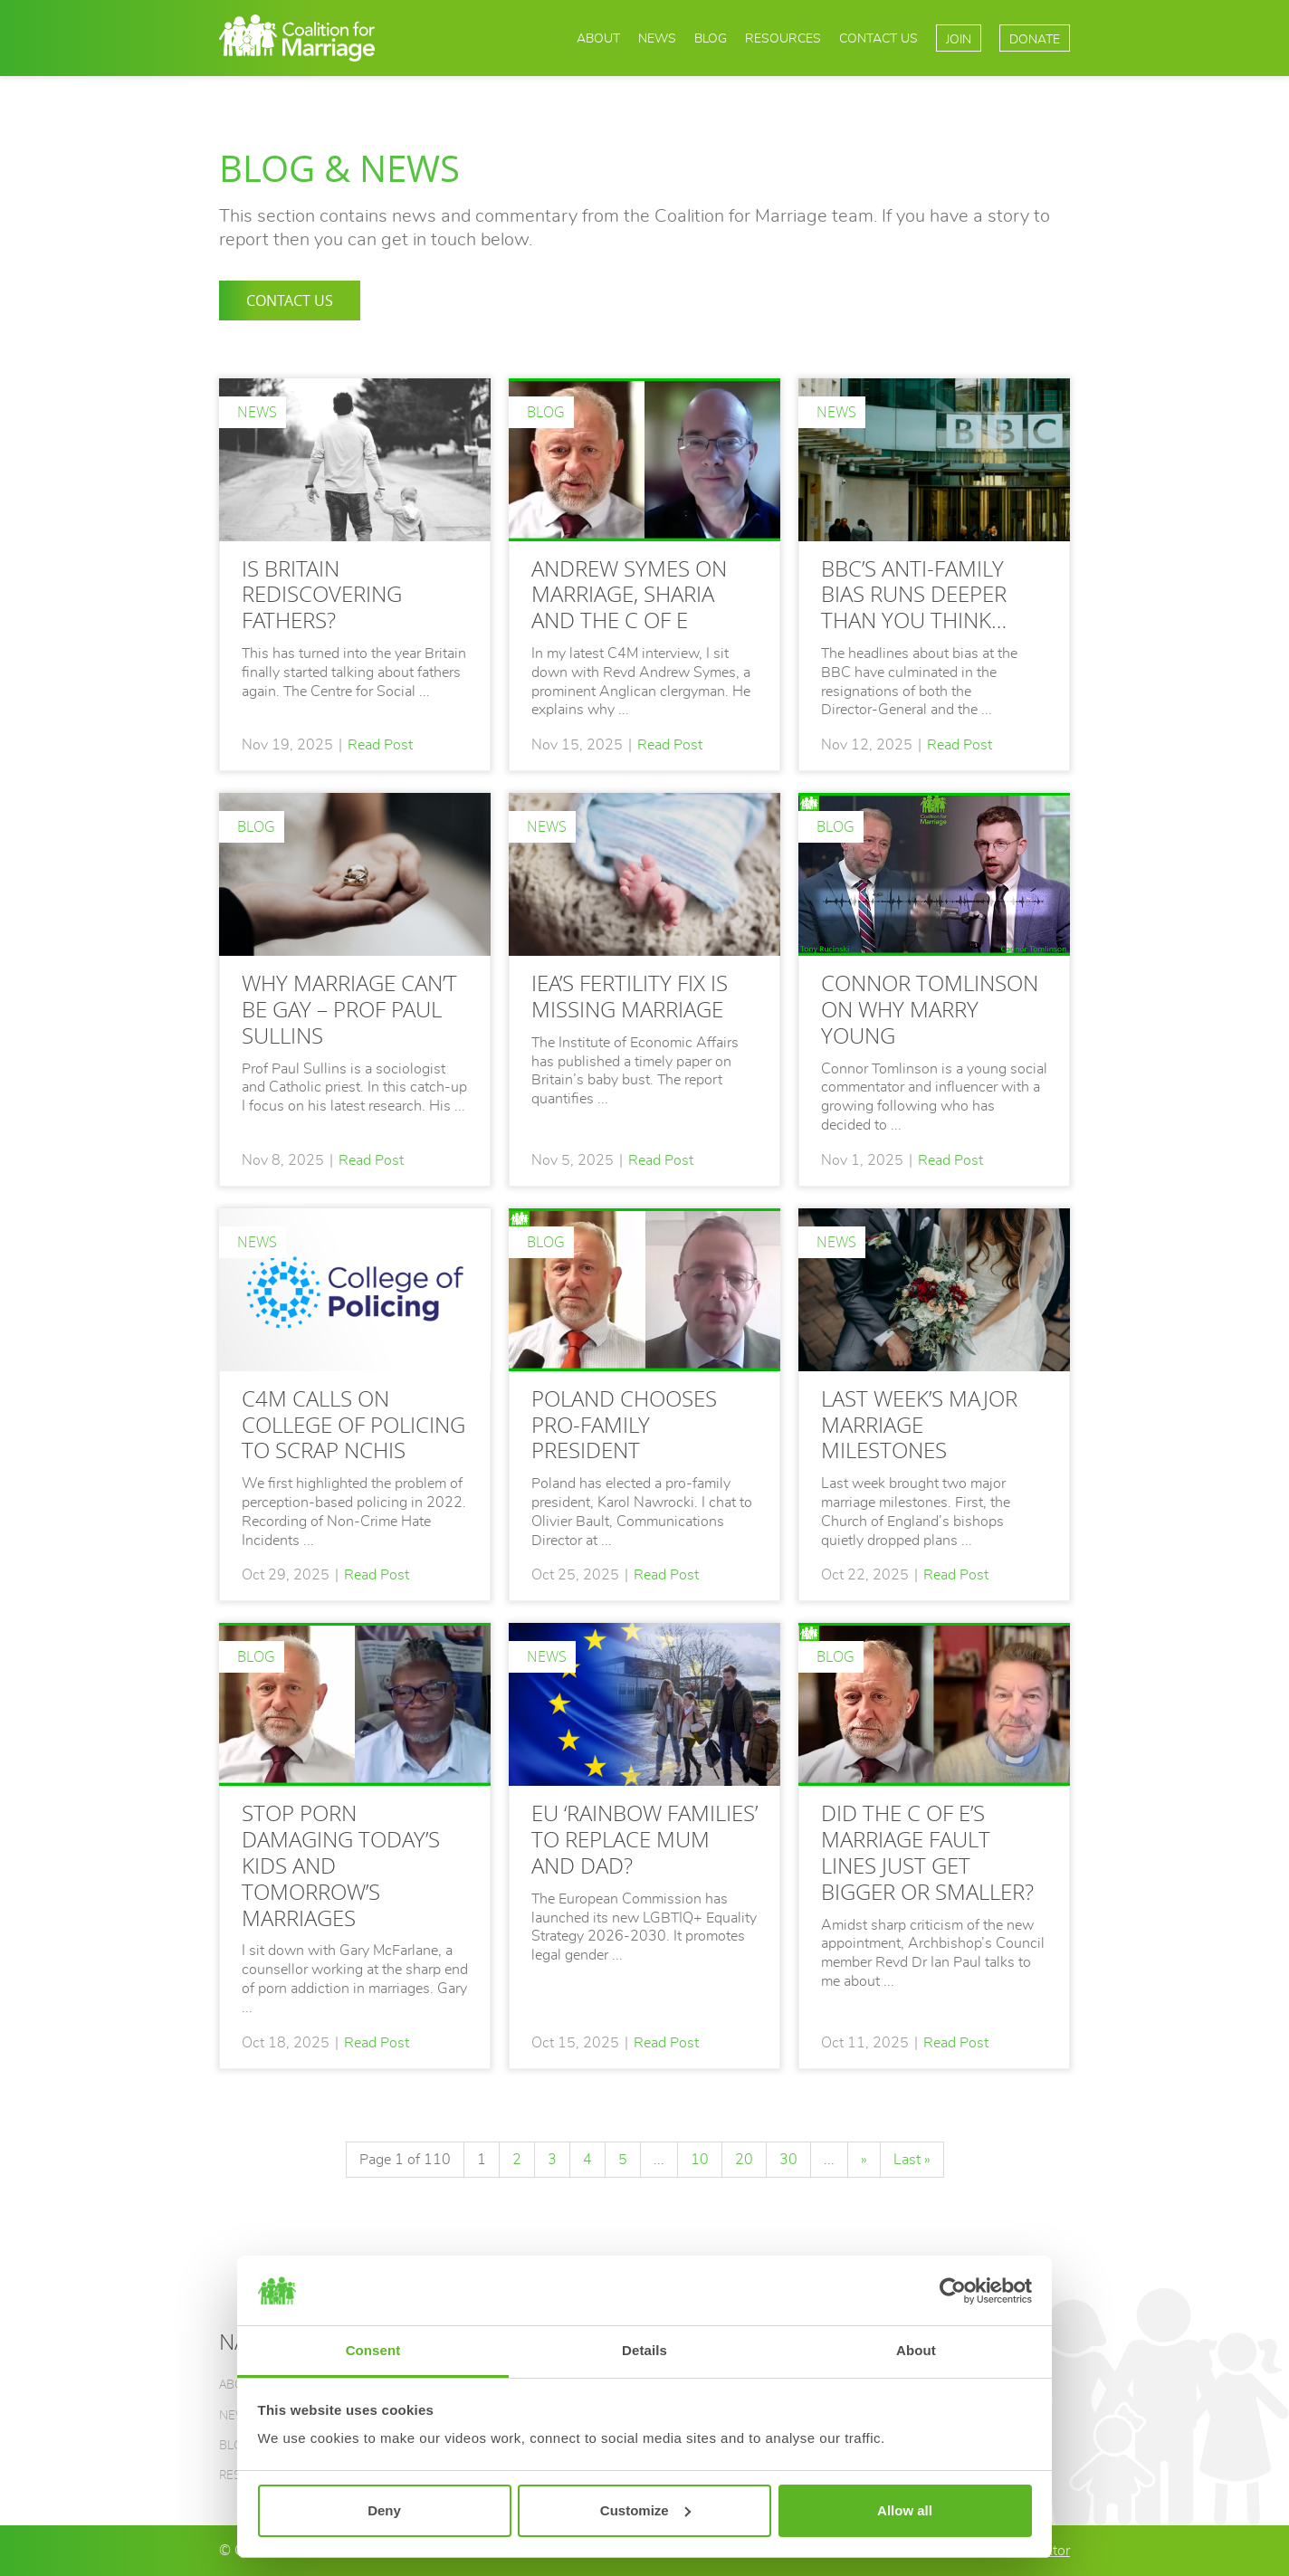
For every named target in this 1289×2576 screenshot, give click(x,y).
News (657, 38)
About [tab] (916, 2350)
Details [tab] (644, 2350)
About (598, 38)
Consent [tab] (373, 2350)
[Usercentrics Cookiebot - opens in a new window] (953, 2290)
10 (700, 2160)
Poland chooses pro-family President (624, 1424)
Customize (645, 2510)
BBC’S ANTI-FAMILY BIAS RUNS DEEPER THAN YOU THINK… (914, 594)
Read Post (380, 745)
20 (744, 2160)
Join (958, 39)
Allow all (904, 2510)
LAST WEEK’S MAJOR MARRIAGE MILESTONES (919, 1424)
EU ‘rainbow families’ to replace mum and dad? (644, 1839)
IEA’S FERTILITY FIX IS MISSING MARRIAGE (629, 996)
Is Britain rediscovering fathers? (322, 594)
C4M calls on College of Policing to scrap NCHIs (353, 1424)
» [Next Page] (864, 2160)
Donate (1034, 39)
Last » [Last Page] (912, 2160)
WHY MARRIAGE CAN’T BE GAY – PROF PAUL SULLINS (349, 1009)
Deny (384, 2510)
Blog (710, 38)
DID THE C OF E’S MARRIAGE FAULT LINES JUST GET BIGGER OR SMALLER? (927, 1851)
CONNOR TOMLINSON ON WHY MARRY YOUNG (929, 1009)
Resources (783, 38)
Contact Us (878, 38)
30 (788, 2160)
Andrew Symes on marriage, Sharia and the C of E (629, 594)
